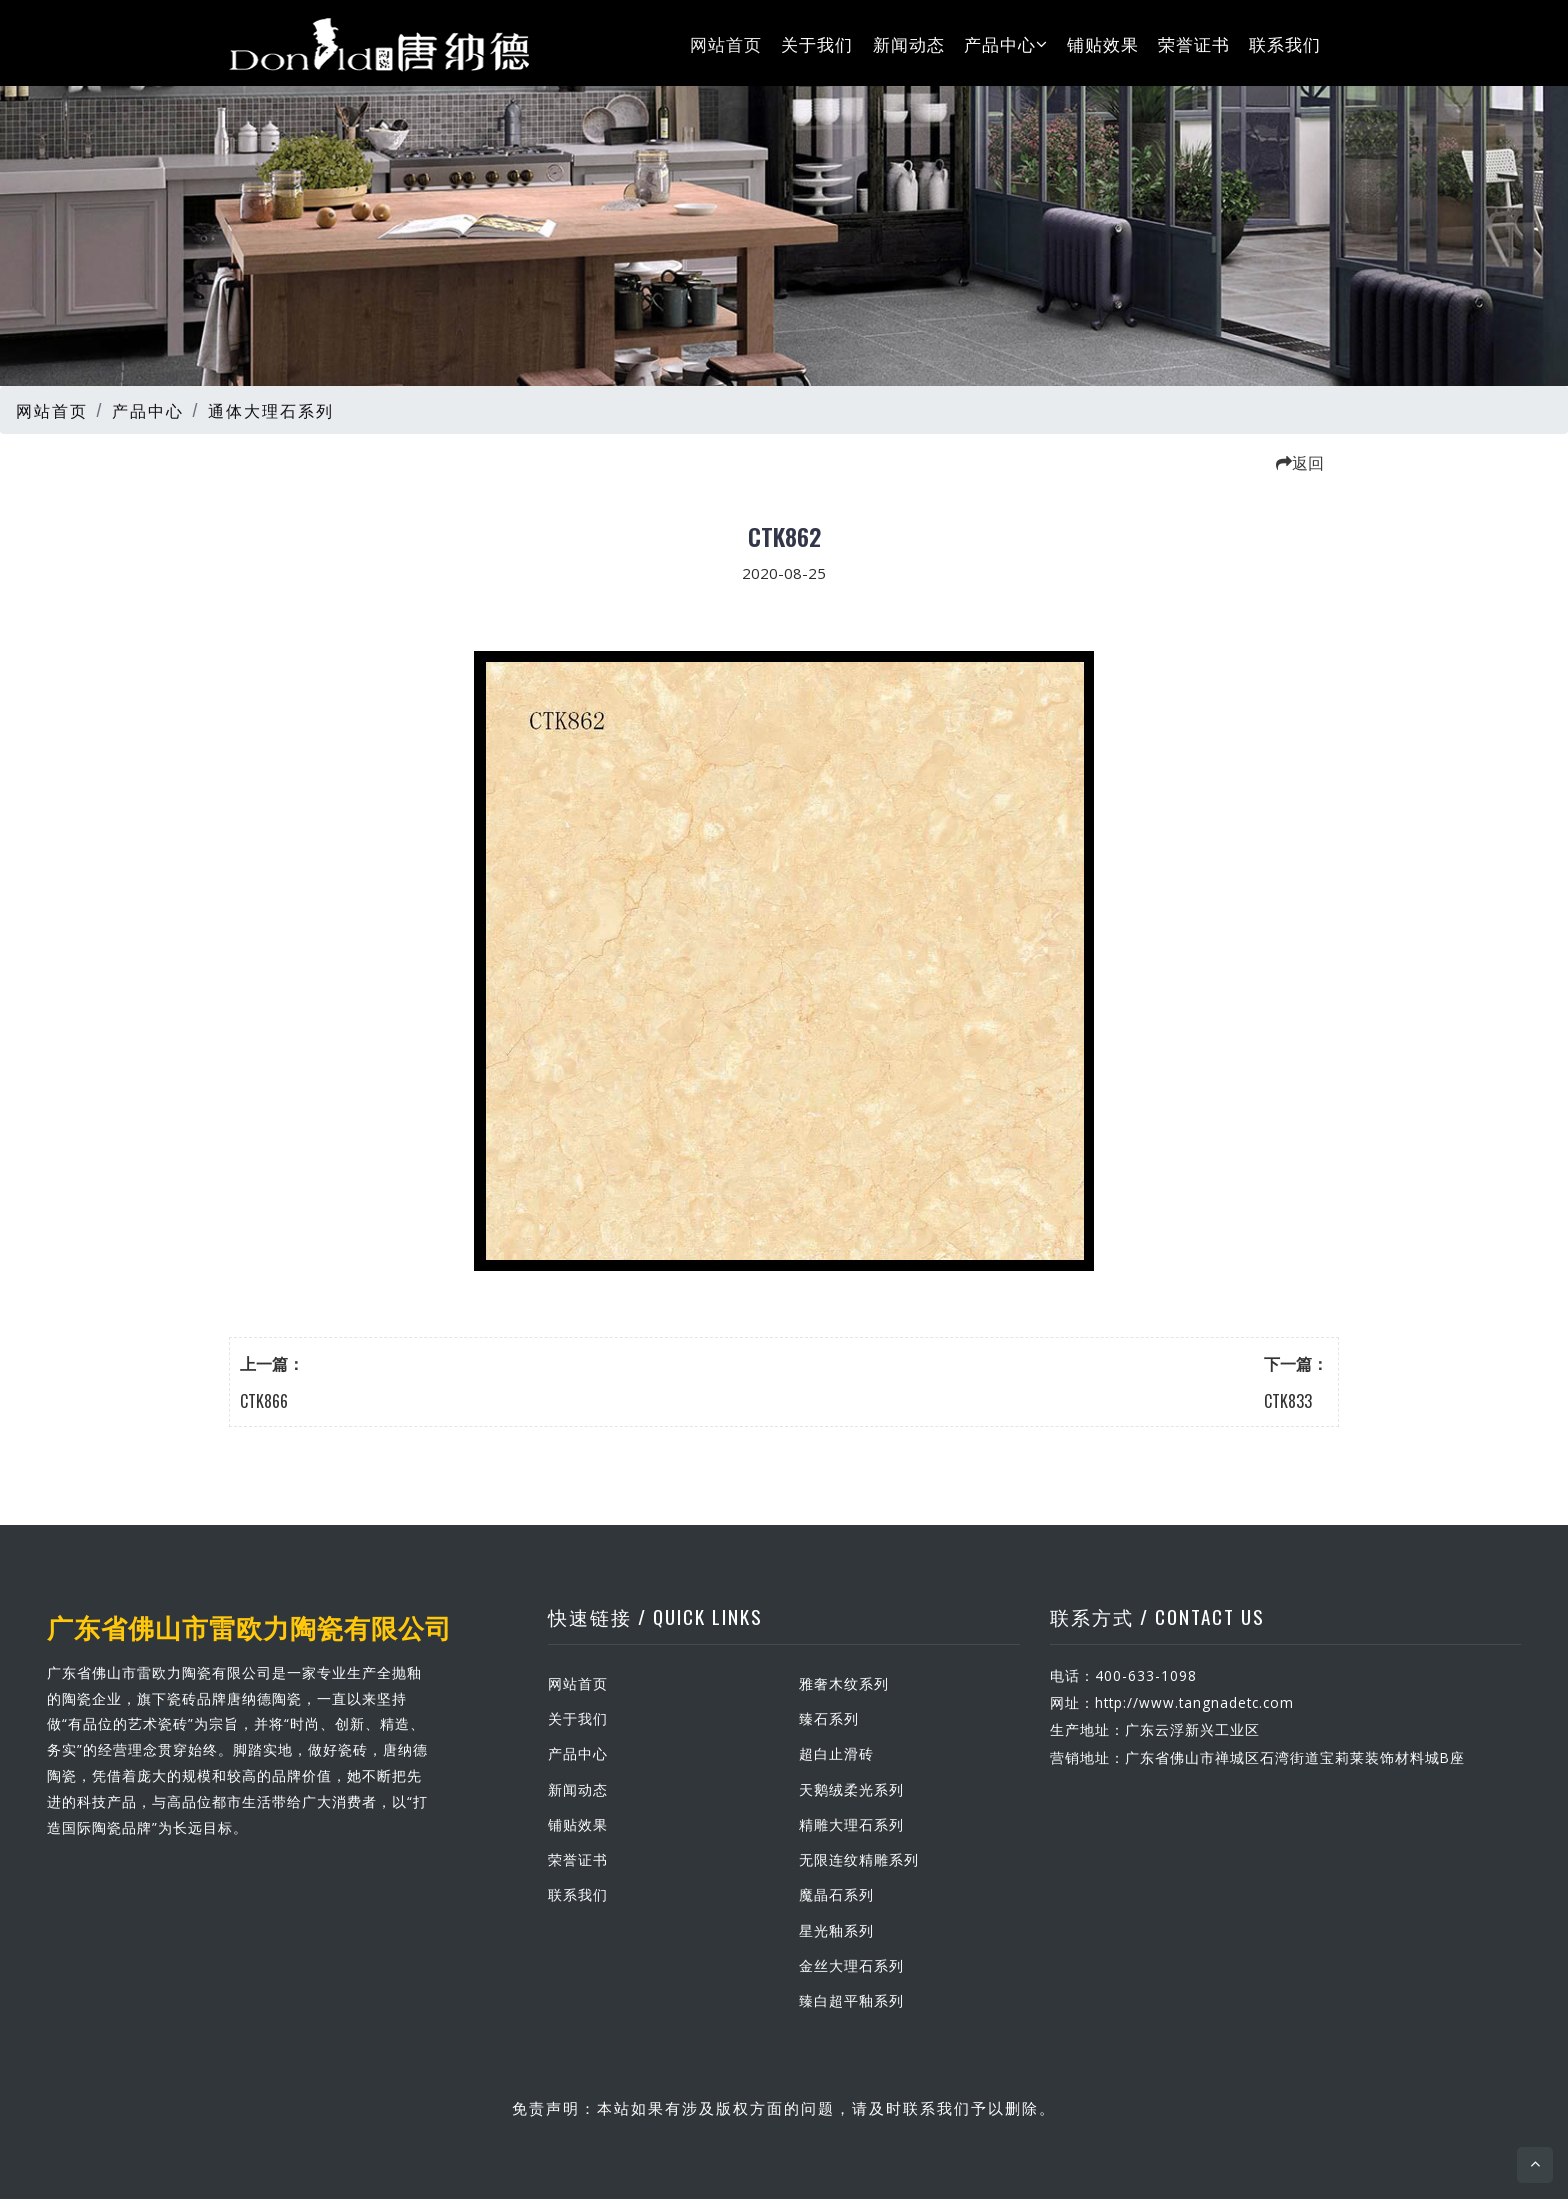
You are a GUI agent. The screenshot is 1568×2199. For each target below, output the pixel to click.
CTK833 (1288, 1401)
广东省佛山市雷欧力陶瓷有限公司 (249, 1626)
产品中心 (1006, 42)
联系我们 (1285, 42)
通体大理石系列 (271, 410)
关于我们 (817, 42)
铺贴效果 (1103, 42)
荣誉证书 (1194, 42)
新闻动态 (909, 42)
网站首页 (726, 42)
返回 (1300, 462)
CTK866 (264, 1401)
